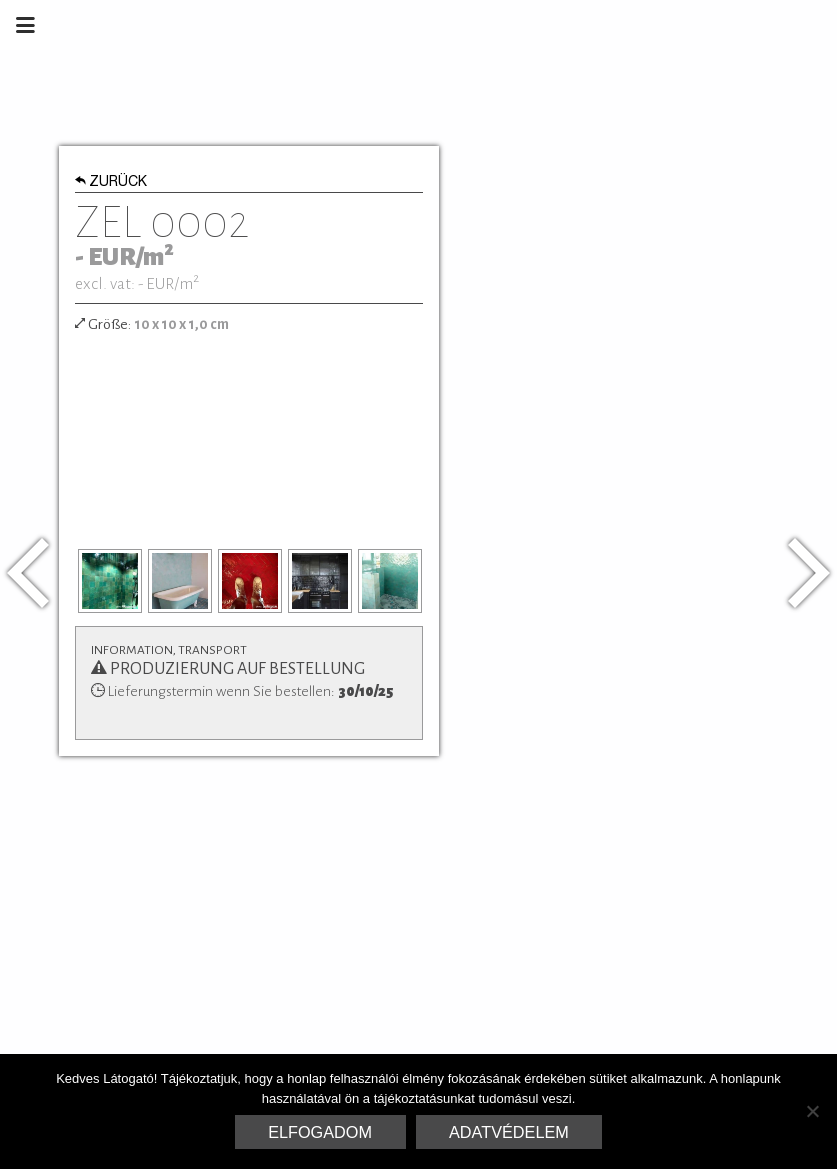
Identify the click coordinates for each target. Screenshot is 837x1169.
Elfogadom (320, 1132)
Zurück (111, 183)
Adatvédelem (509, 1132)
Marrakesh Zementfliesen (685, 25)
